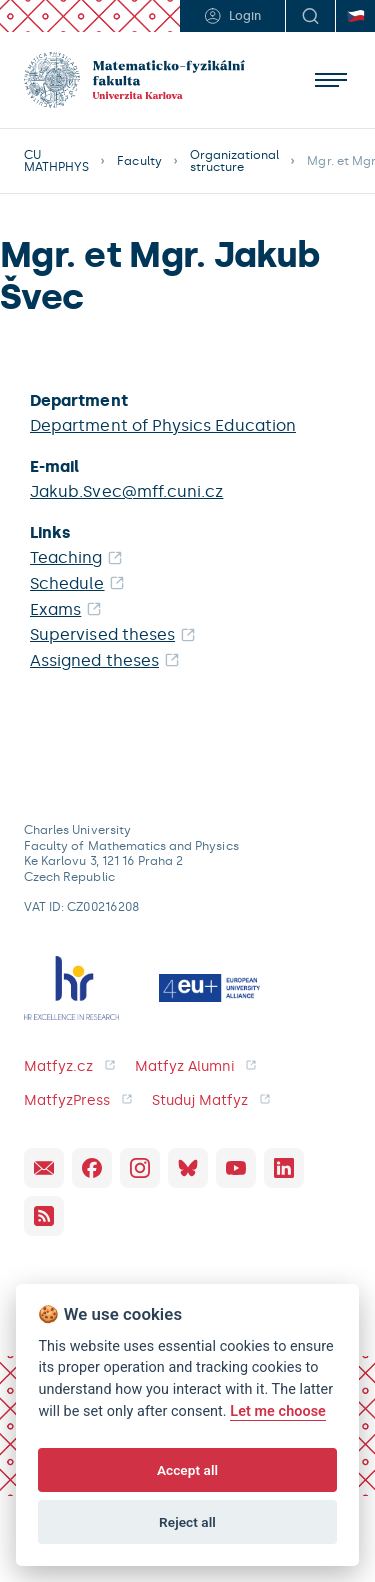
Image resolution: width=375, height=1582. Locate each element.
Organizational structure (235, 161)
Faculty (139, 161)
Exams (55, 609)
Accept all (187, 1470)
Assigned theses (94, 660)
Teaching (66, 557)
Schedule (67, 583)
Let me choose (278, 1411)
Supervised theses (102, 634)
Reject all (187, 1522)
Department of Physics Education (163, 425)
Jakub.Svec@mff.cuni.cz (126, 491)
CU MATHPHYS (56, 161)
